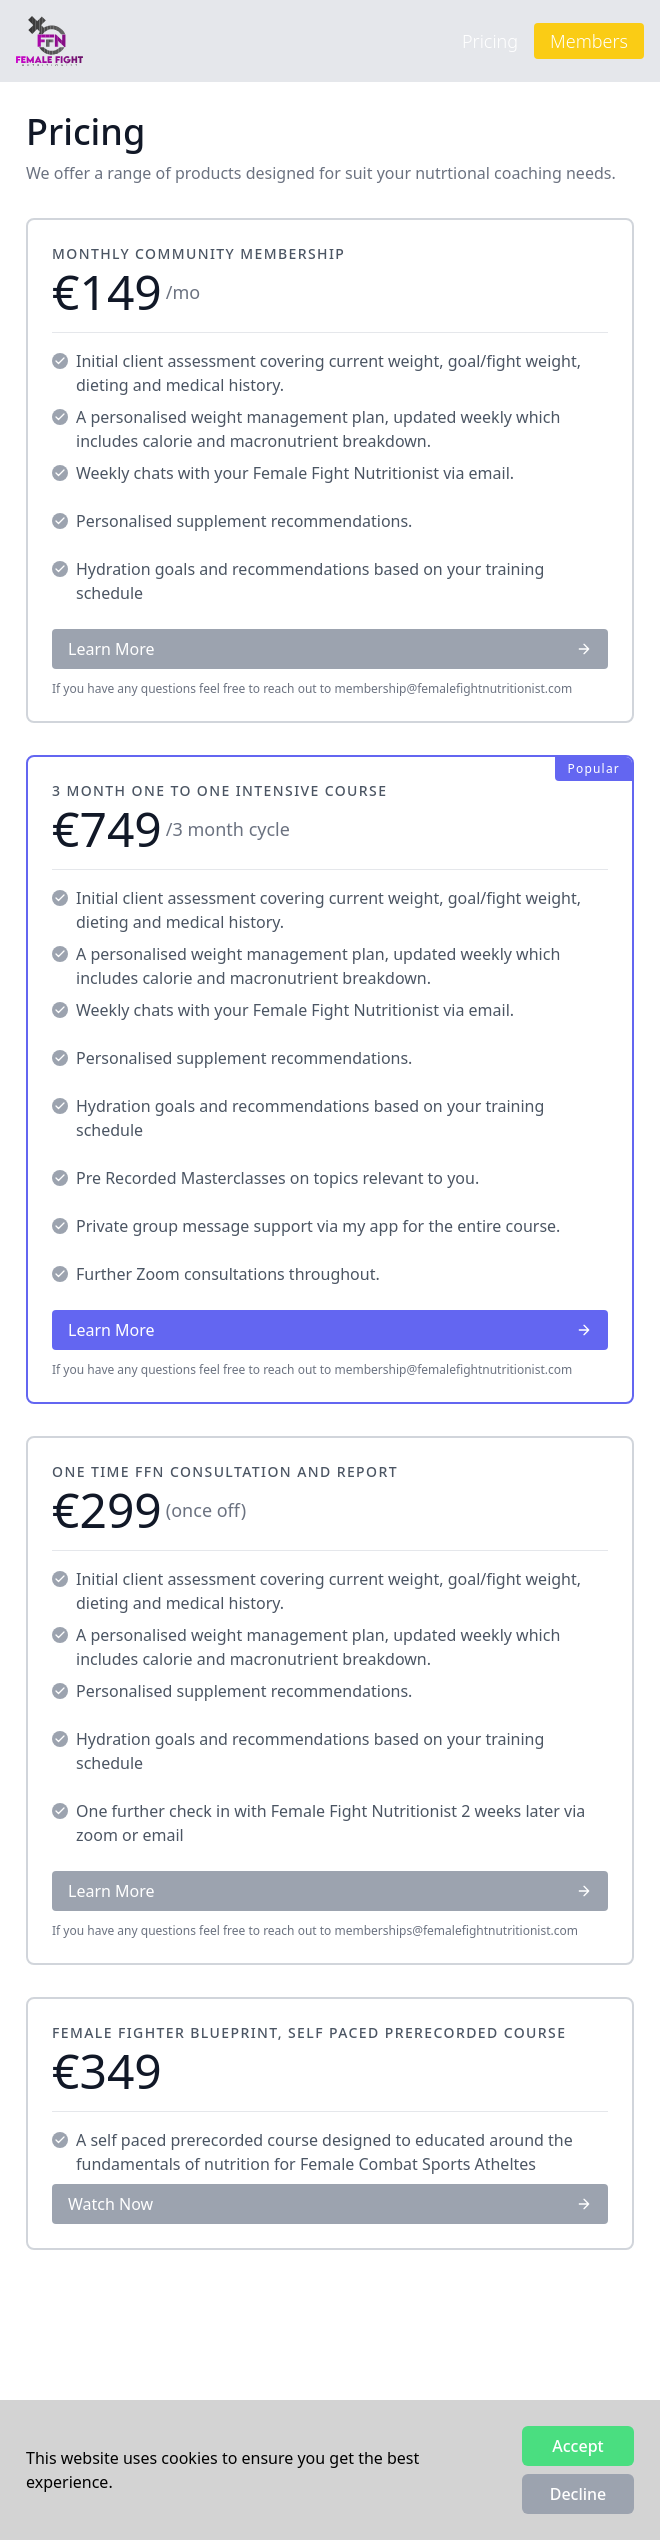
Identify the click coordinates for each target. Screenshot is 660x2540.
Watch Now (330, 2204)
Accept (577, 2446)
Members (589, 41)
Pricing (490, 41)
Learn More (330, 649)
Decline (578, 2494)
